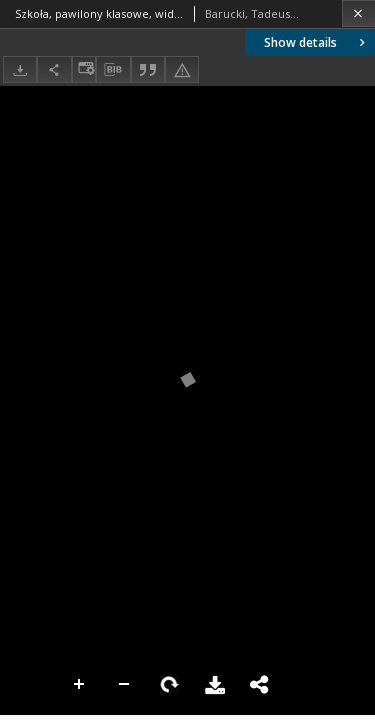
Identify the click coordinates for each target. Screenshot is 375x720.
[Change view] (84, 69)
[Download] (20, 69)
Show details (316, 42)
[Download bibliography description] (113, 70)
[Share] (54, 69)
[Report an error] (182, 69)
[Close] (358, 13)
